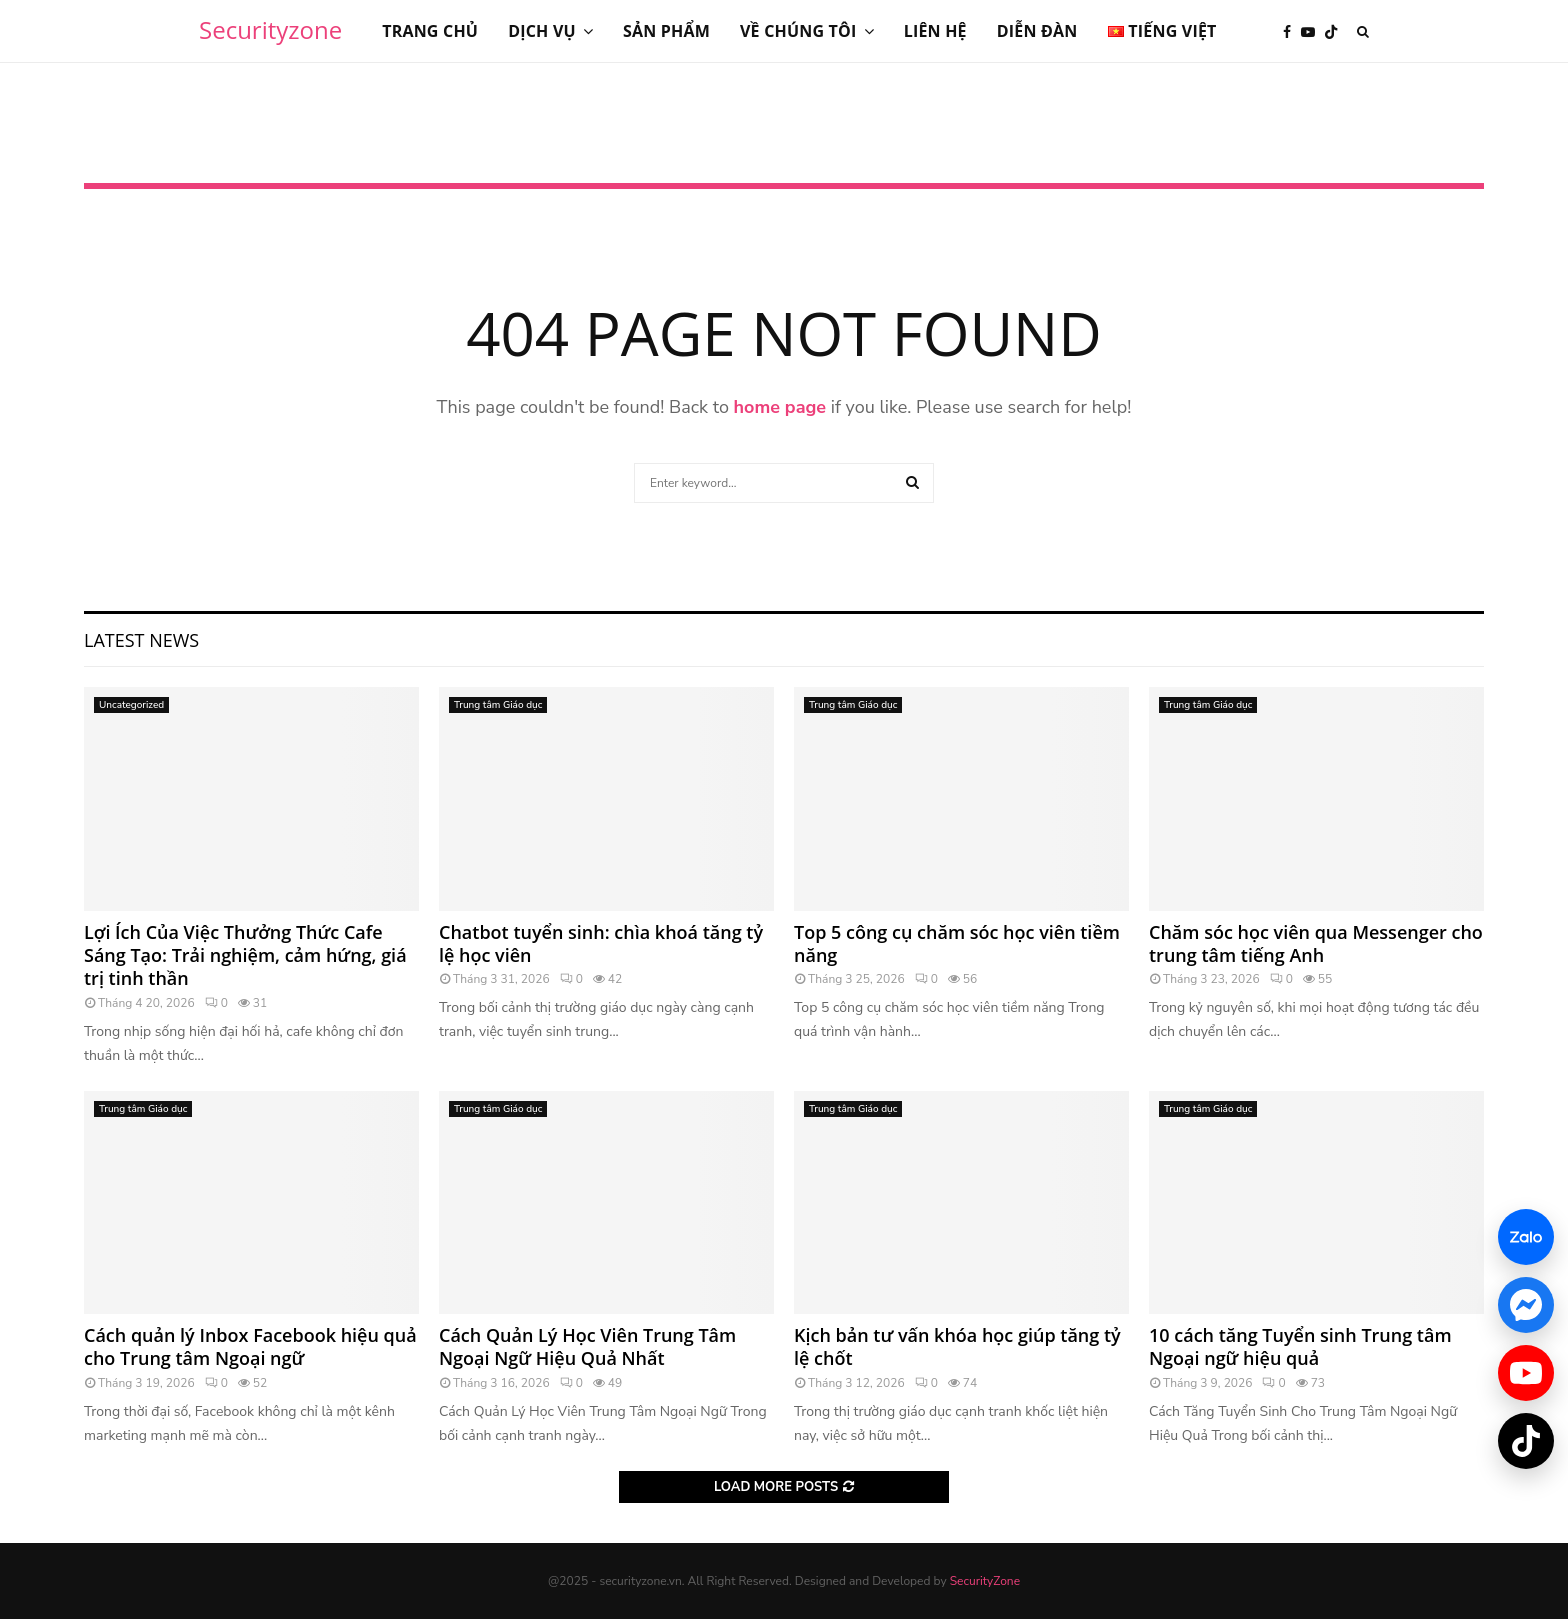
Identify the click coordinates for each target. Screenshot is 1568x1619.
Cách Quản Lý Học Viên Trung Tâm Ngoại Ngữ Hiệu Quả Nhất (587, 1346)
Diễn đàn (1037, 31)
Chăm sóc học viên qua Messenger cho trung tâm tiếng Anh (1316, 943)
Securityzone (270, 29)
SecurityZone (985, 1581)
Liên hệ (935, 31)
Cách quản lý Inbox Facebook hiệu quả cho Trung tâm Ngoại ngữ (250, 1346)
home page (780, 407)
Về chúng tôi (798, 31)
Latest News (141, 640)
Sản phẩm (666, 31)
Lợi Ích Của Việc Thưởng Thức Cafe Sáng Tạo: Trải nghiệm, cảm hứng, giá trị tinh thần (245, 955)
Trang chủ (430, 31)
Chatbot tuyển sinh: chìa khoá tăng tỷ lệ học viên (601, 943)
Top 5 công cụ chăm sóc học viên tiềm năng (957, 943)
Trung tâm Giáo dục (498, 705)
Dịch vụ (542, 31)
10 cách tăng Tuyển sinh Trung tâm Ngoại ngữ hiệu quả (1300, 1346)
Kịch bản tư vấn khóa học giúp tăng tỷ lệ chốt (957, 1346)
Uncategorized (131, 705)
